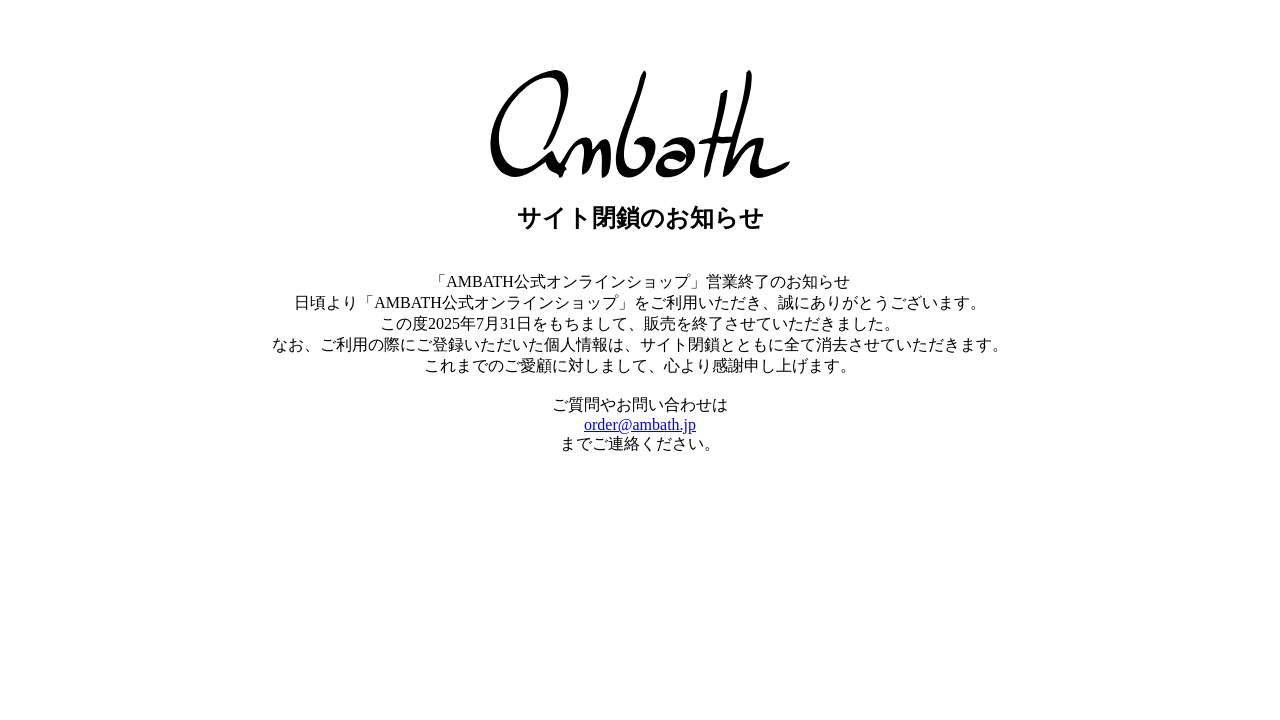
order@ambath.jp (640, 424)
